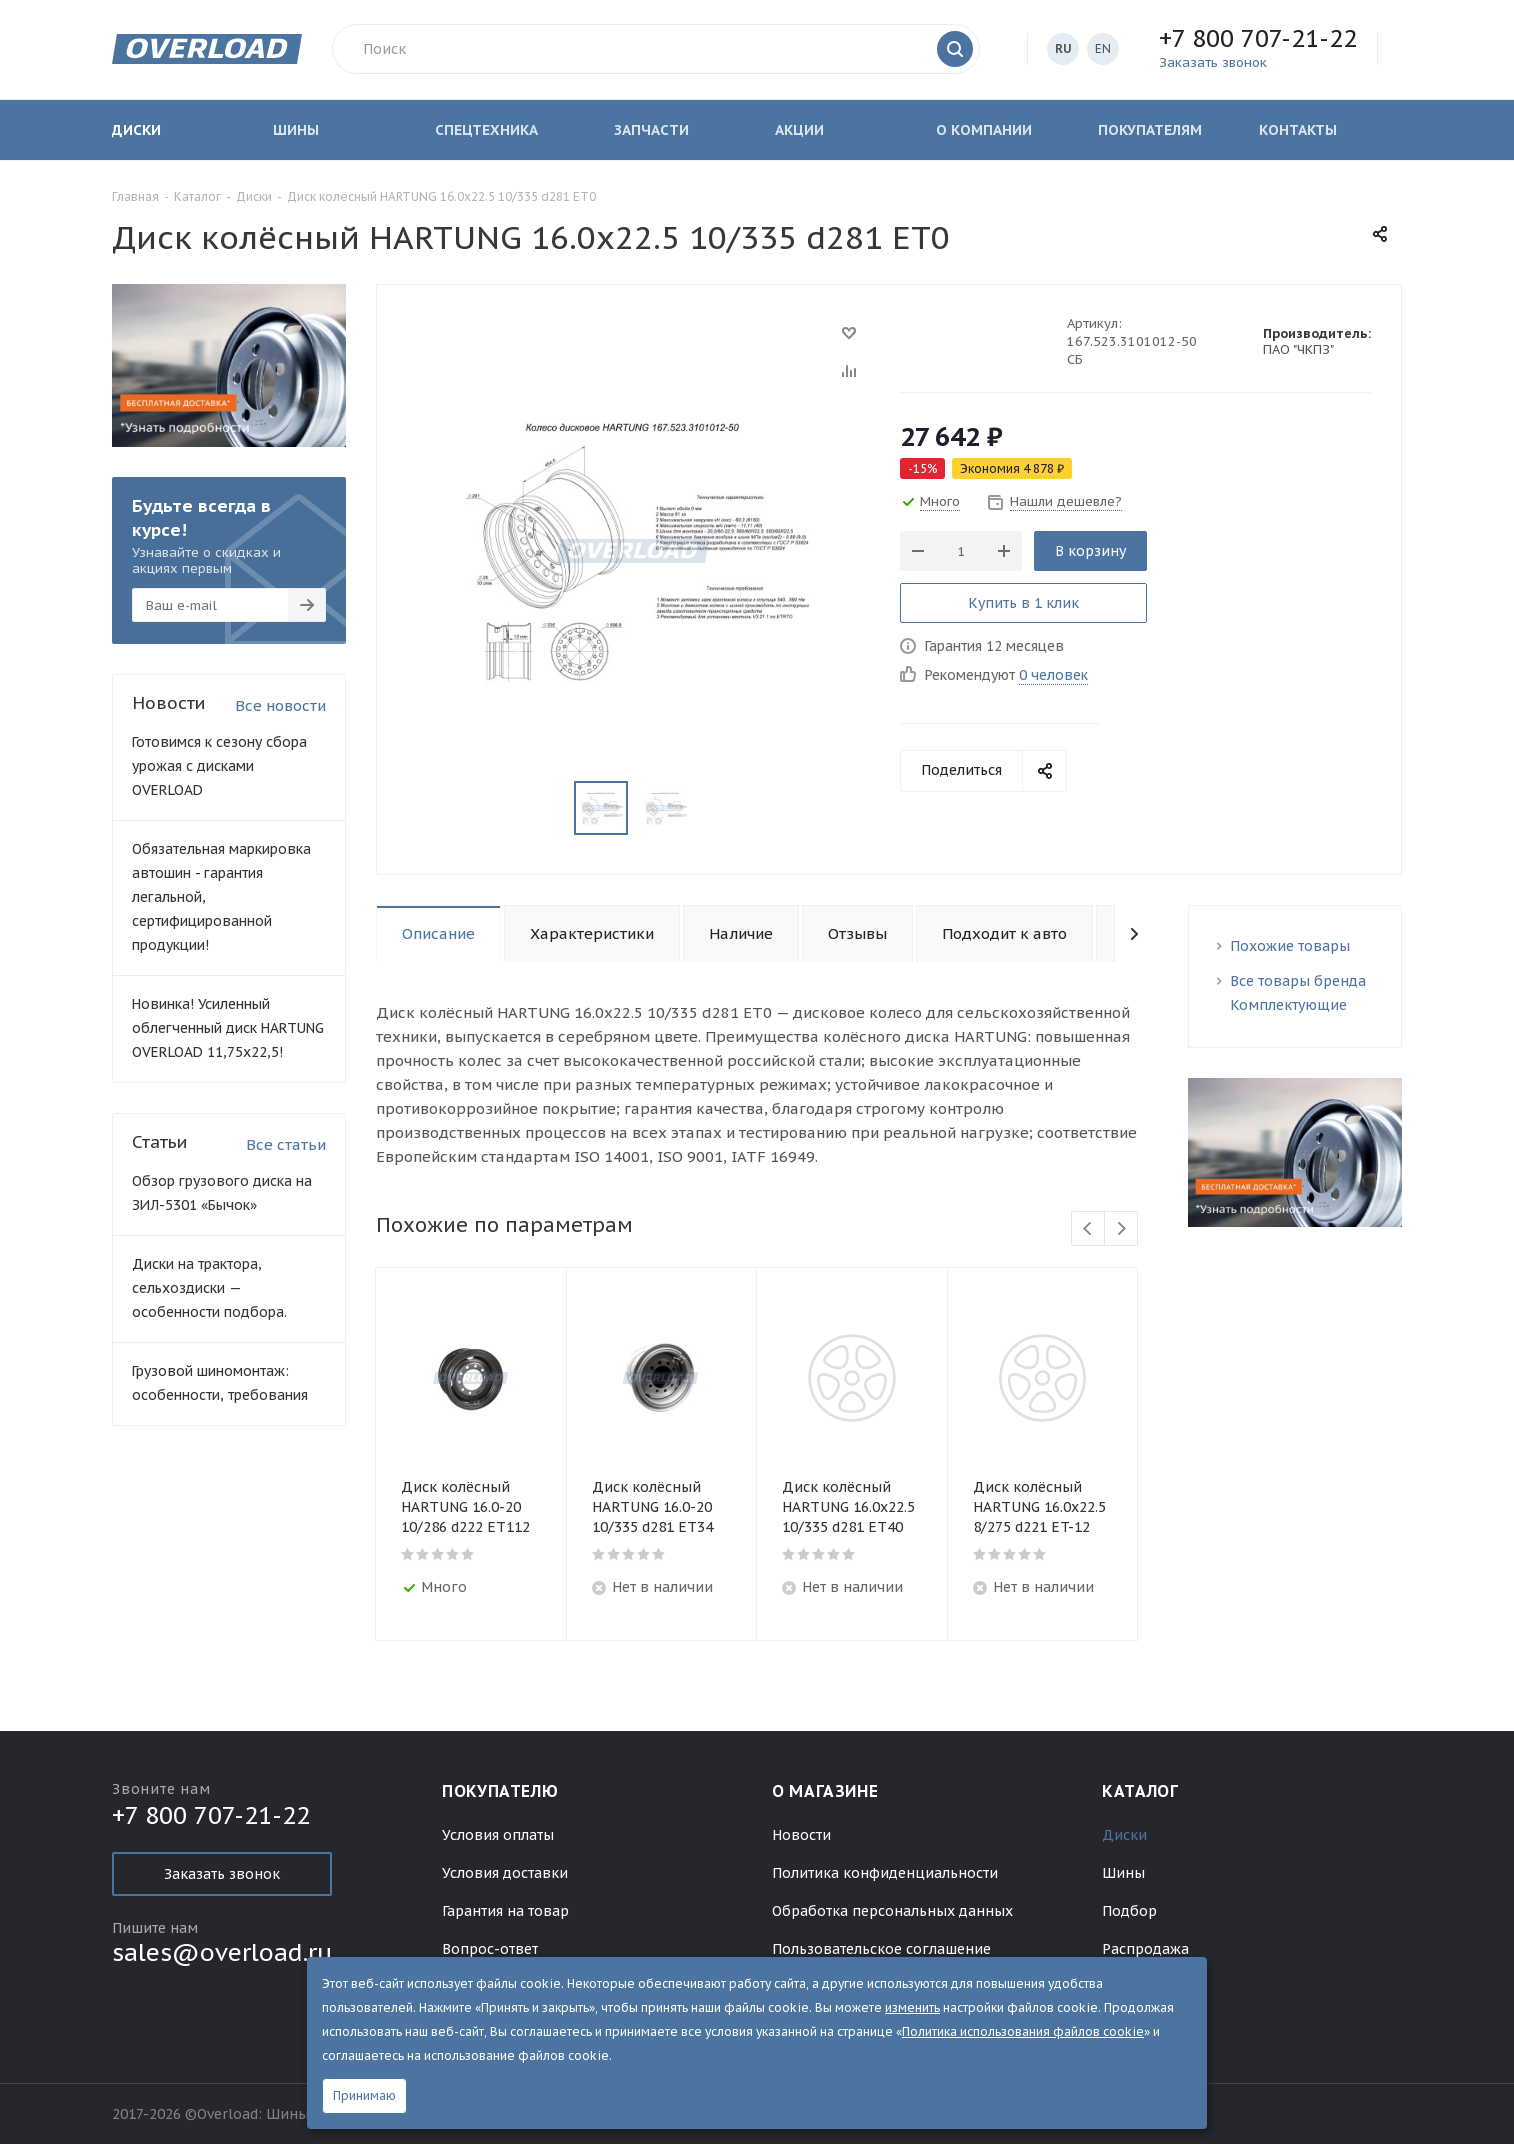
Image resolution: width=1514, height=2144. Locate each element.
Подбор (1129, 1911)
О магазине (825, 1791)
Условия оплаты (498, 1835)
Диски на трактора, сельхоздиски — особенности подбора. (209, 1288)
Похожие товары (1290, 946)
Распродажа (1145, 1949)
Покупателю (500, 1791)
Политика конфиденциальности (885, 1873)
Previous (1088, 1229)
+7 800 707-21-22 (1258, 38)
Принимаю (364, 2095)
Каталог (1140, 1791)
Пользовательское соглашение (881, 1949)
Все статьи (286, 1144)
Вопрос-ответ (490, 1949)
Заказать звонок (222, 1874)
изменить (912, 2007)
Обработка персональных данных (892, 1911)
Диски (1124, 1835)
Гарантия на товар (505, 1911)
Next (1121, 1229)
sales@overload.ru (222, 1952)
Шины (1123, 1873)
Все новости (280, 705)
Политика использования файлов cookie (1023, 2031)
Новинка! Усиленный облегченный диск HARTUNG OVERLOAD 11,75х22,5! (228, 1028)
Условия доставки (505, 1873)
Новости (801, 1835)
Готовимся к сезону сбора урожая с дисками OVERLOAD (219, 766)
